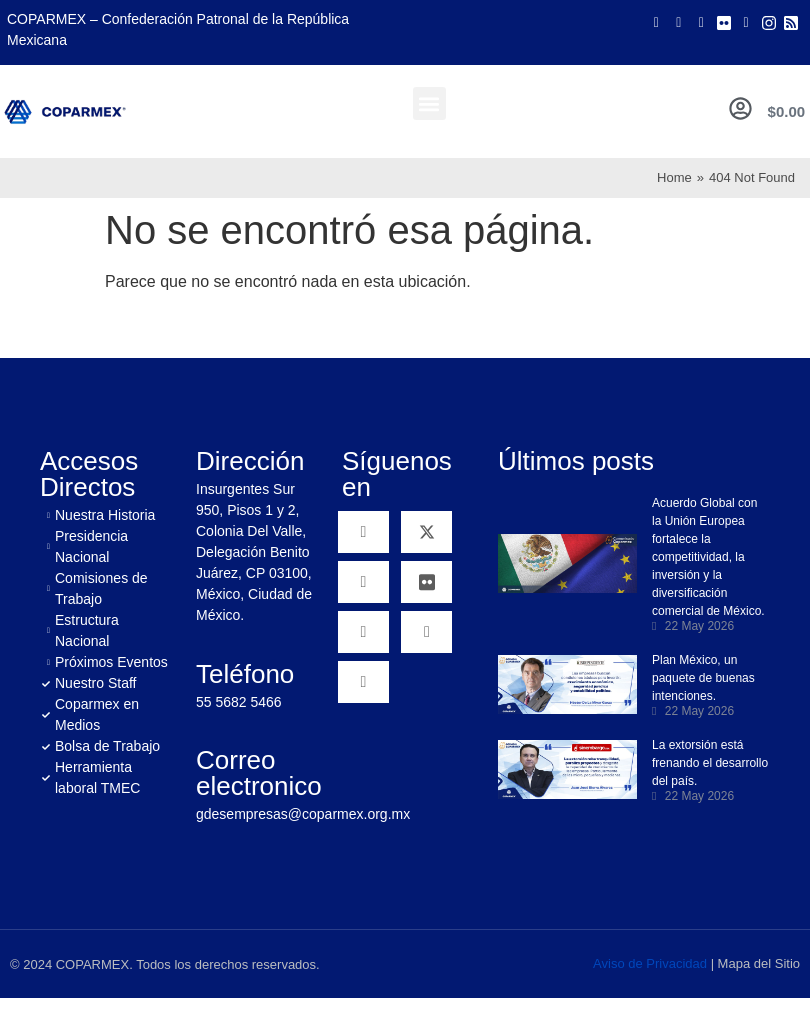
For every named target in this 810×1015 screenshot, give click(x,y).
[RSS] (363, 682)
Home (674, 177)
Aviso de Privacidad (650, 963)
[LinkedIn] (746, 22)
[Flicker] (724, 22)
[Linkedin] (363, 632)
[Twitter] (679, 22)
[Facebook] (656, 22)
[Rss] (791, 22)
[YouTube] (363, 582)
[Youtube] (701, 22)
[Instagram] (769, 22)
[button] (429, 103)
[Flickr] (426, 582)
